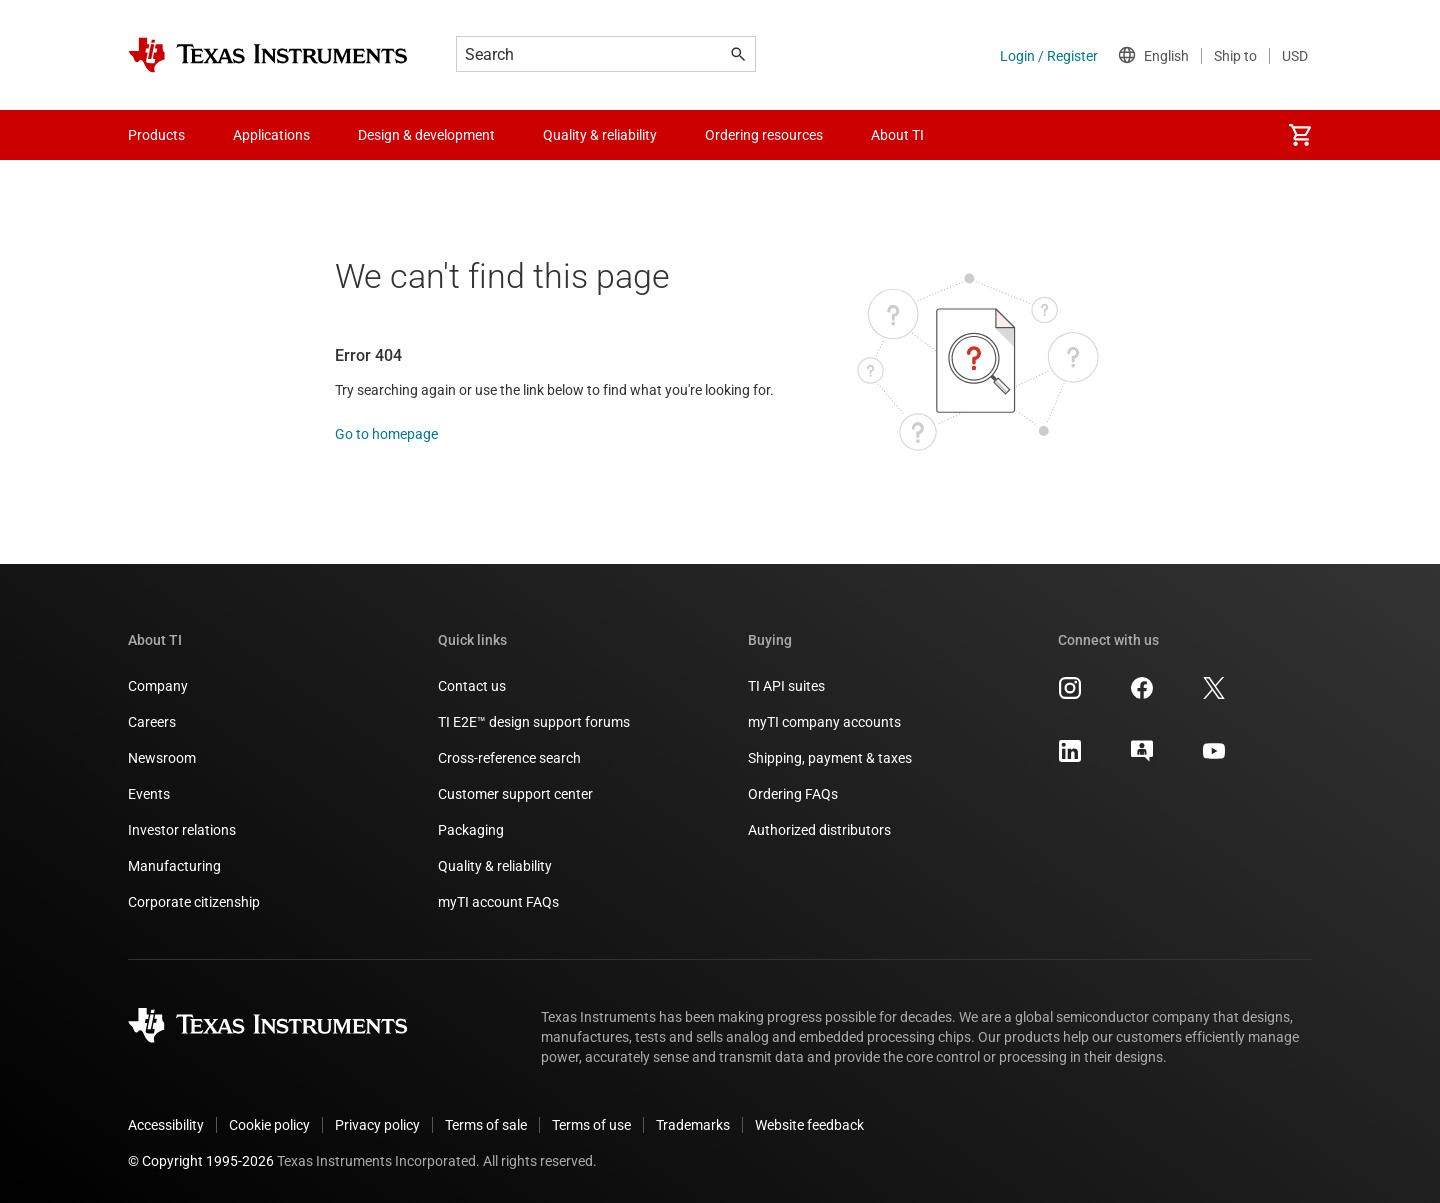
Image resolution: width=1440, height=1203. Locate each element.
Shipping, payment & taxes (830, 758)
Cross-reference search (509, 758)
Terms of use (591, 1125)
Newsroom (162, 758)
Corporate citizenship (194, 902)
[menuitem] (1300, 135)
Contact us (472, 686)
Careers (152, 722)
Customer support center (515, 794)
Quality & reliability (495, 866)
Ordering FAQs (793, 794)
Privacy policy (377, 1125)
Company (158, 686)
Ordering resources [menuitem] (764, 135)
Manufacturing (174, 866)
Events (149, 794)
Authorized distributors (819, 830)
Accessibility (166, 1125)
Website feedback (809, 1125)
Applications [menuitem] (271, 135)
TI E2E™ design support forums (534, 722)
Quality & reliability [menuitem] (600, 135)
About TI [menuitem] (897, 135)
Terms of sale (486, 1125)
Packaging (471, 830)
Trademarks (693, 1125)
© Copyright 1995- (201, 1161)
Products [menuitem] (156, 135)
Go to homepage (386, 434)
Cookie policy (269, 1125)
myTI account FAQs (498, 902)
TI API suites (786, 686)
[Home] (268, 55)
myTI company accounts (824, 722)
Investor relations (182, 830)
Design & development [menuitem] (426, 135)
